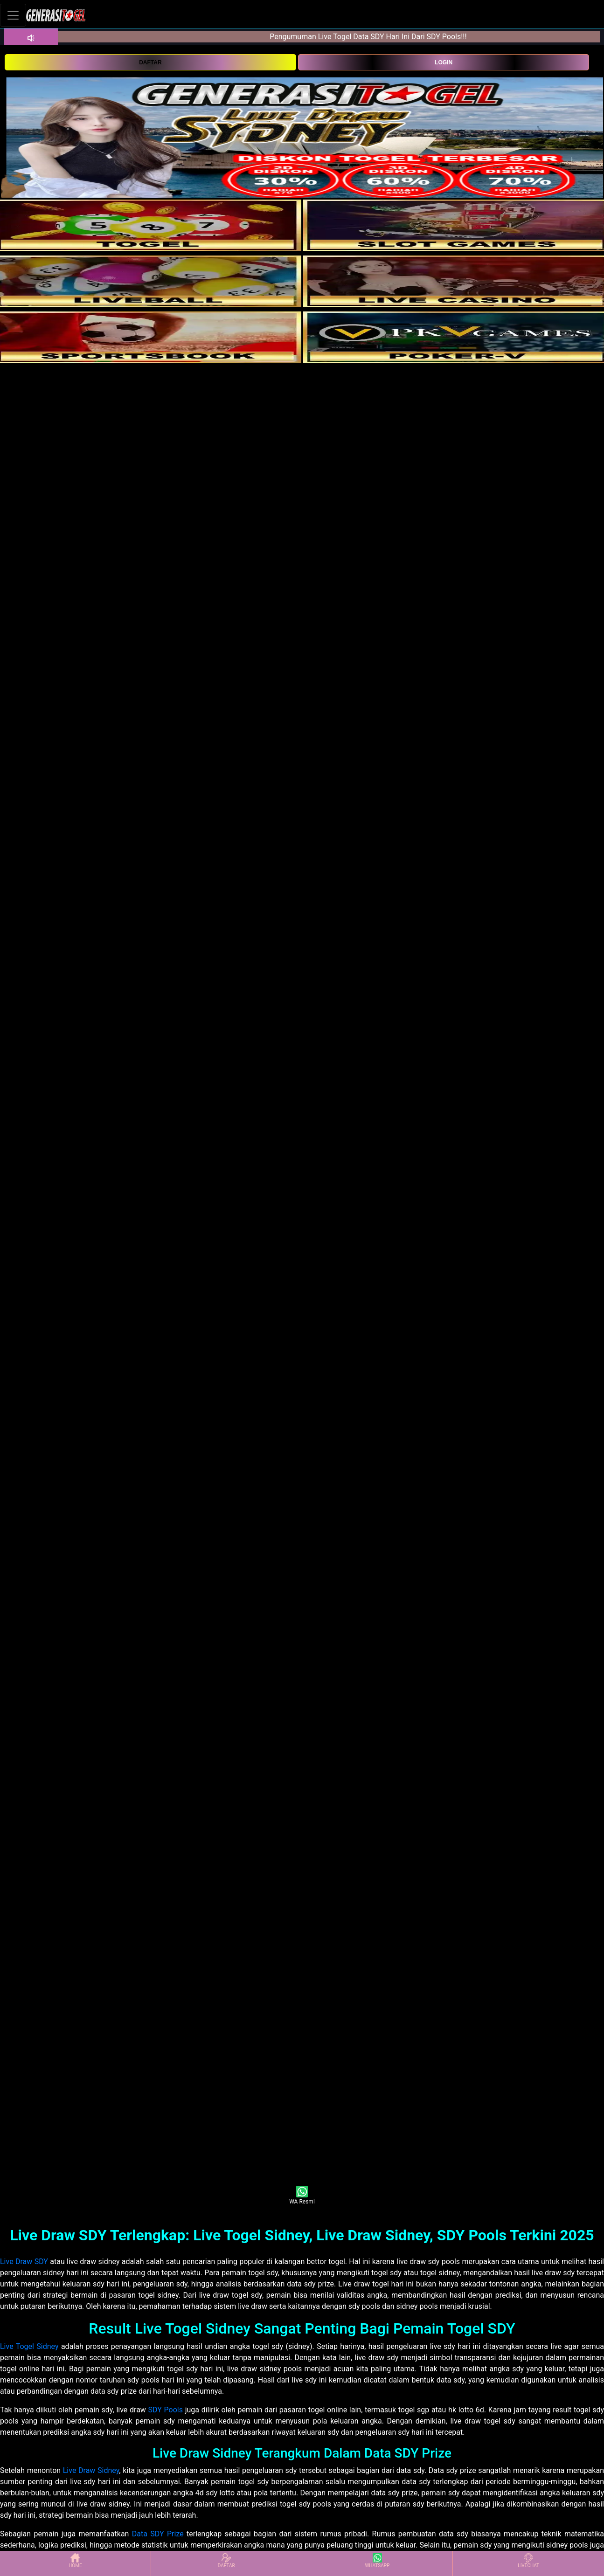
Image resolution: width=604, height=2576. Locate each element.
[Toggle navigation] (13, 15)
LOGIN (443, 62)
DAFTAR (150, 62)
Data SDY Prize (158, 2533)
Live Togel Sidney (29, 2346)
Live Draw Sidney (91, 2470)
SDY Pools (165, 2409)
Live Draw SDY (24, 2261)
